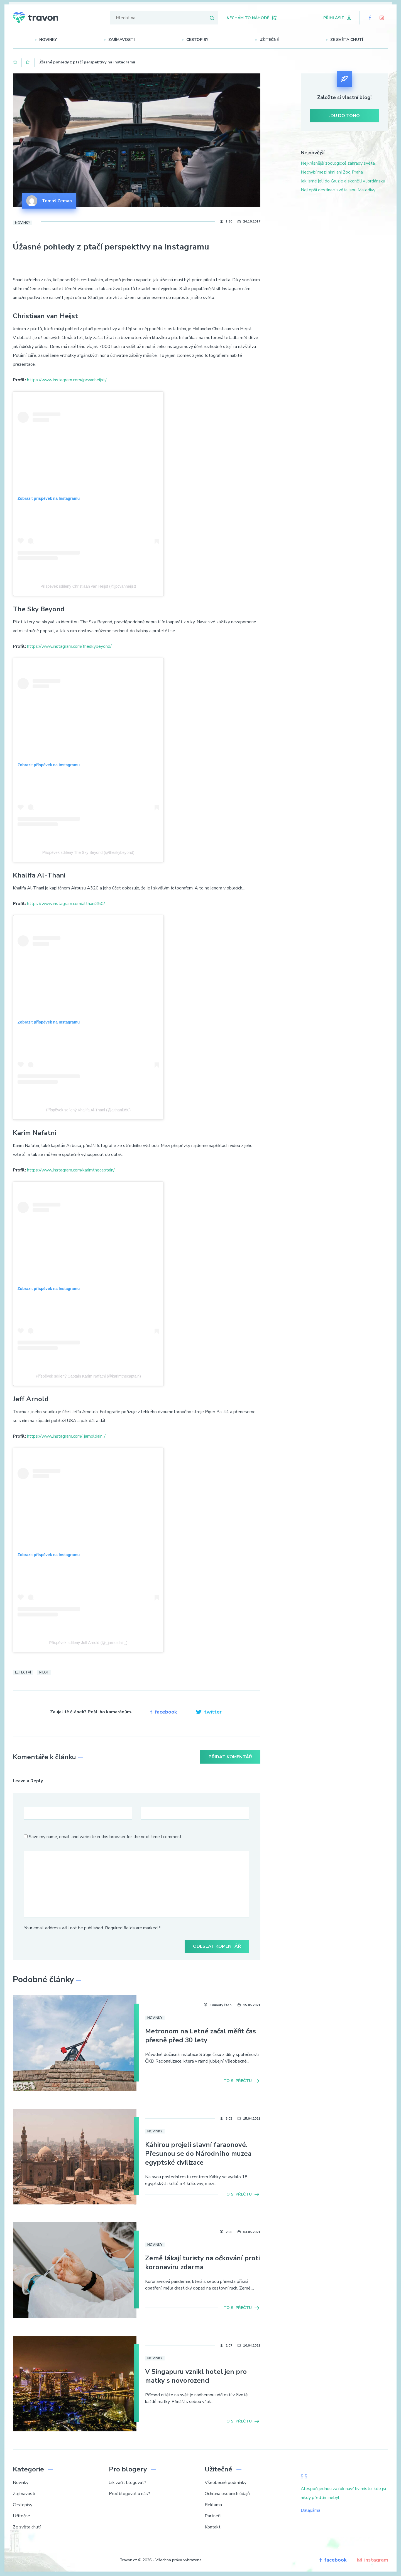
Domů (15, 61)
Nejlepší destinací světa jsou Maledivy (338, 190)
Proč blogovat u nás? (129, 2494)
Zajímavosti (123, 39)
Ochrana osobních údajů (227, 2494)
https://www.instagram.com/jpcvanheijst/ (67, 380)
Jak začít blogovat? (127, 2482)
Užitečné (271, 39)
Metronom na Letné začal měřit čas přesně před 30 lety (200, 2036)
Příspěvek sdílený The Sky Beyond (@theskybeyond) (88, 852)
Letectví (23, 1672)
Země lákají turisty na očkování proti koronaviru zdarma (202, 2262)
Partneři (213, 2516)
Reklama (213, 2505)
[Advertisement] (344, 247)
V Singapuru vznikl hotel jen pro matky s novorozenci (196, 2376)
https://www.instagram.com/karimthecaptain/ (71, 1170)
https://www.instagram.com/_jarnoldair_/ (66, 1436)
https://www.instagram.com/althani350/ (66, 904)
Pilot (44, 1672)
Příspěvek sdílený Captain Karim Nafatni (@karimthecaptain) (88, 1376)
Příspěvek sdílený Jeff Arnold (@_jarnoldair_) (88, 1642)
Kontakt (213, 2527)
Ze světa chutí (348, 39)
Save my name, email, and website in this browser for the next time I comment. (105, 1837)
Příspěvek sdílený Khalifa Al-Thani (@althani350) (88, 1110)
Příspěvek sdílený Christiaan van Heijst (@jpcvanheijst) (88, 586)
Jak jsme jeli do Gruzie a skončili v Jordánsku (343, 181)
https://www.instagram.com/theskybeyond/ (69, 646)
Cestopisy (199, 39)
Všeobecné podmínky (225, 2482)
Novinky (50, 39)
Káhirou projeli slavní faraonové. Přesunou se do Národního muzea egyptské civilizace (198, 2153)
